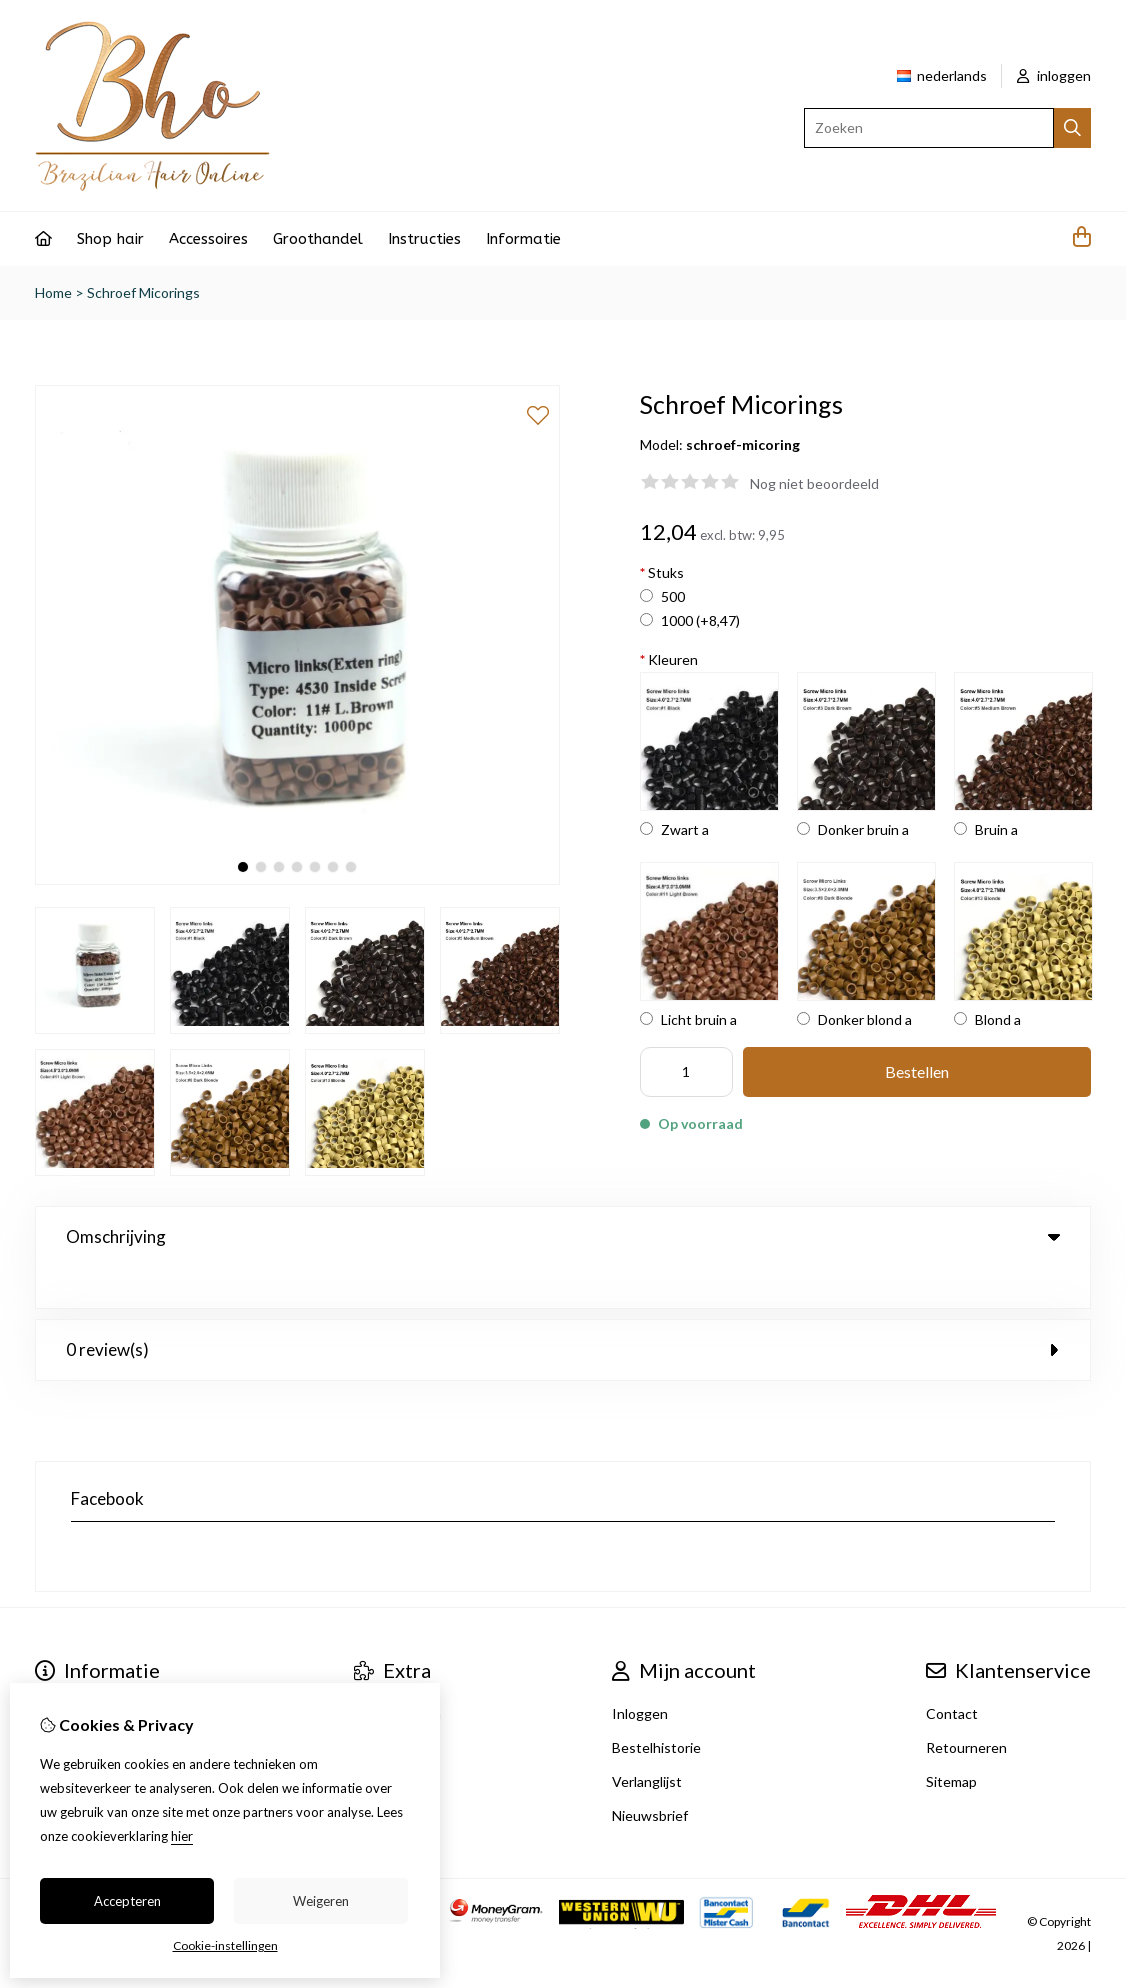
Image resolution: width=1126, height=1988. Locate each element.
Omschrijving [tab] (563, 1236)
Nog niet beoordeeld (814, 483)
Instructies (424, 239)
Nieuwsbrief (650, 1774)
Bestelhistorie (656, 1706)
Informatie (523, 239)
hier (182, 1836)
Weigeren (321, 1901)
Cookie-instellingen (225, 1945)
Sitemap (951, 1740)
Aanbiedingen (397, 1672)
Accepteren (127, 1901)
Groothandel (318, 239)
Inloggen (640, 1672)
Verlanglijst (647, 1740)
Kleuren (669, 659)
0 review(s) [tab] (563, 1308)
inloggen (1054, 75)
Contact (952, 1672)
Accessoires (208, 239)
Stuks (662, 572)
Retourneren (966, 1706)
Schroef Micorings (143, 292)
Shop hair (110, 239)
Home (53, 292)
